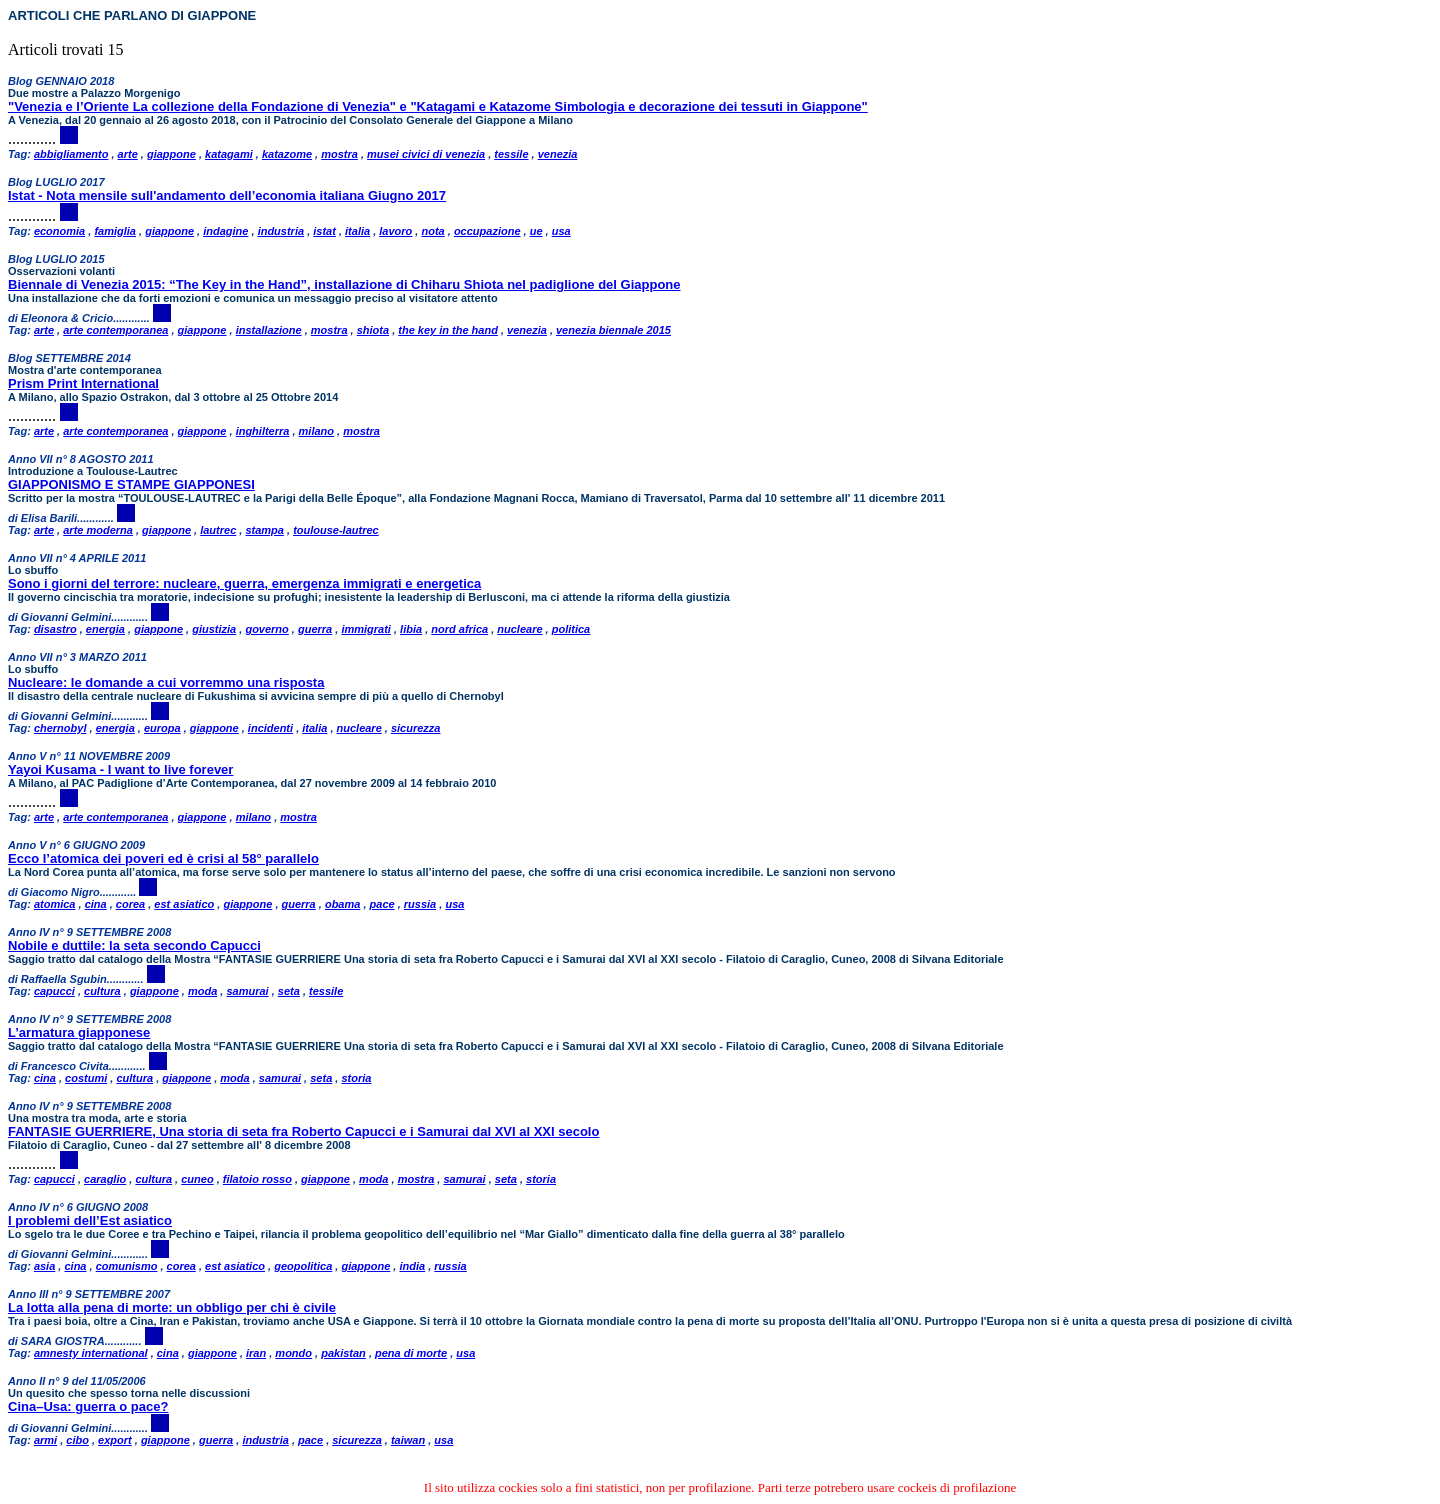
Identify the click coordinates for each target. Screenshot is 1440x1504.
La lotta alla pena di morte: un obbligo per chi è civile (172, 1307)
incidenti (270, 728)
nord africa (459, 629)
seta (289, 991)
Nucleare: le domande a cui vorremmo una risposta (166, 682)
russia (420, 904)
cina (96, 904)
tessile (511, 154)
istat (324, 231)
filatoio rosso (257, 1179)
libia (411, 629)
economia (59, 231)
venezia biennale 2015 (613, 330)
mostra (339, 154)
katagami (229, 154)
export (115, 1440)
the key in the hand (448, 330)
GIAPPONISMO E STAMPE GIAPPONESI (131, 484)
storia (356, 1078)
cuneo (197, 1179)
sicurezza (416, 728)
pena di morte (411, 1353)
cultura (102, 991)
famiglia (115, 231)
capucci (54, 991)
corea (130, 904)
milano (316, 431)
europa (162, 728)
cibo (77, 1440)
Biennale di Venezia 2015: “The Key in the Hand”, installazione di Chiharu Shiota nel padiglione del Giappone (344, 284)
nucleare (519, 629)
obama (342, 904)
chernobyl (60, 728)
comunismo (127, 1266)
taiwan (408, 1440)
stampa (264, 530)
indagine (225, 231)
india (412, 1266)
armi (45, 1440)
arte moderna (98, 530)
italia (357, 231)
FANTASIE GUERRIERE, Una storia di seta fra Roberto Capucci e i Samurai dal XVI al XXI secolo (303, 1131)
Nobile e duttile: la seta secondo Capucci (134, 945)
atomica (55, 904)
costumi (86, 1078)
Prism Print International (83, 383)
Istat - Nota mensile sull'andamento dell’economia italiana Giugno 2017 (227, 195)
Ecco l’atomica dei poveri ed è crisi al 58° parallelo (163, 858)
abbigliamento (71, 154)
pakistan (343, 1353)
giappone (171, 154)
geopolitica (303, 1266)
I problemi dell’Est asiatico (90, 1220)
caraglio (105, 1179)
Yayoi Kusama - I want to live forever (120, 769)
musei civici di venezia (426, 154)
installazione (269, 330)
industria (281, 231)
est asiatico (184, 904)
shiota (373, 330)
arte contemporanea (115, 330)
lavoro (395, 231)
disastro (55, 629)
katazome (287, 154)
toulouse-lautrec (336, 530)
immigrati (366, 629)
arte (128, 154)
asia (44, 1266)
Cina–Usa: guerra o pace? (88, 1406)
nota (432, 231)
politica (571, 629)
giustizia (214, 629)
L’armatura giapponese (79, 1032)
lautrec (218, 530)
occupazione (487, 231)
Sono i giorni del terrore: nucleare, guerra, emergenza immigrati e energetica (244, 583)
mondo (293, 1353)
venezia (558, 154)
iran (256, 1353)
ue (536, 231)
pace (382, 904)
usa (561, 231)
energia (105, 629)
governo (266, 629)
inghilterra (263, 431)
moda (202, 991)
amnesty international (91, 1353)
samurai (247, 991)
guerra (315, 629)
